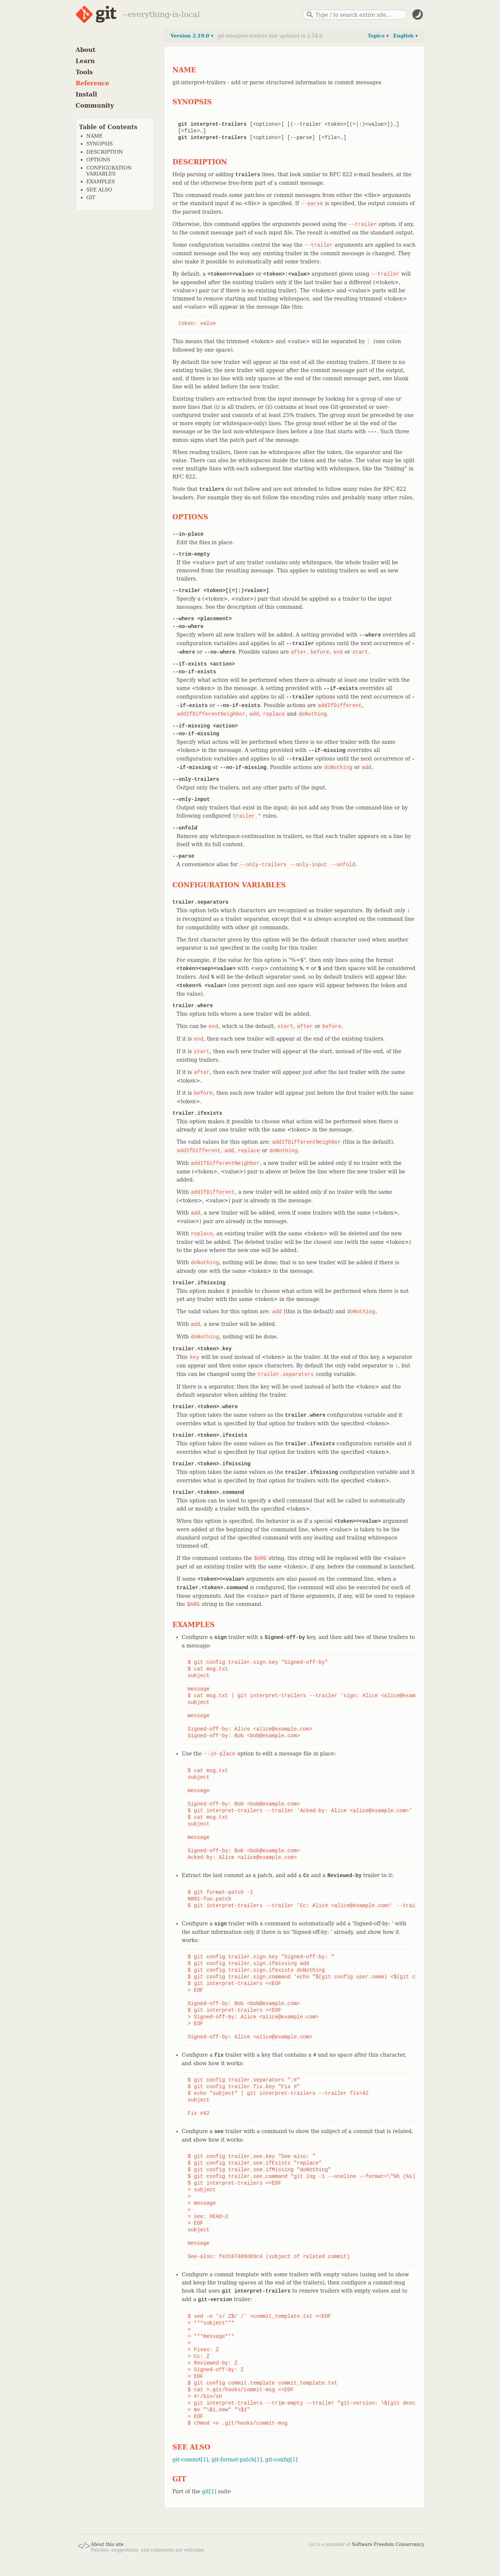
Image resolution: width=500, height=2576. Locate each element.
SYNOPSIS (99, 144)
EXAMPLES (100, 181)
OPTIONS (98, 159)
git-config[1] (281, 2459)
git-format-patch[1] (237, 2459)
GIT (90, 197)
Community (95, 105)
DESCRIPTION (104, 152)
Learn (85, 61)
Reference (93, 83)
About (85, 49)
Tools (84, 72)
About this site (107, 2544)
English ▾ (405, 36)
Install (86, 94)
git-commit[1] (191, 2459)
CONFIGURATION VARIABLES (109, 171)
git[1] (209, 2491)
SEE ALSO (99, 190)
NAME (94, 136)
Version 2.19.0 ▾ (192, 36)
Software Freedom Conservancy (388, 2544)
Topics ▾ (378, 36)
